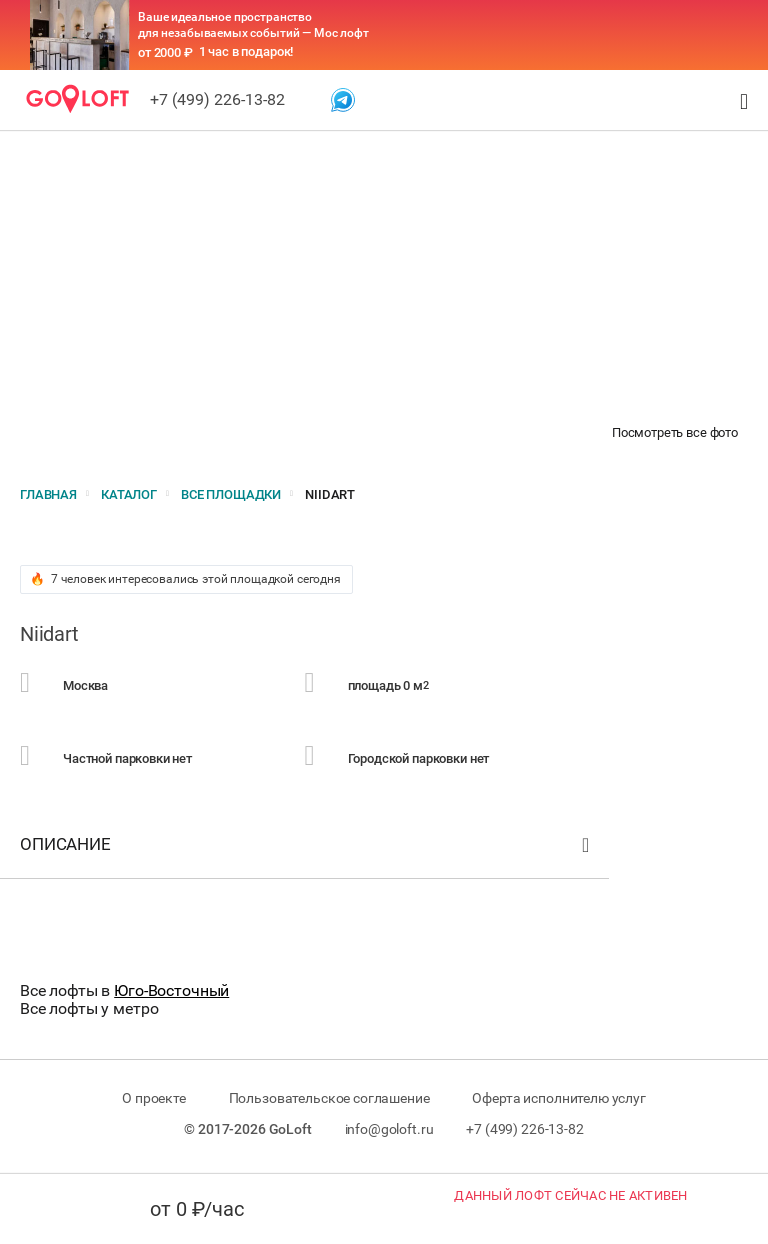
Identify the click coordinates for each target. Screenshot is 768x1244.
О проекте (154, 1098)
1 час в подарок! (246, 51)
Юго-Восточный (171, 990)
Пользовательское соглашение (329, 1098)
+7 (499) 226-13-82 (217, 99)
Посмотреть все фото (675, 432)
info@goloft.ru (389, 1129)
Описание (307, 848)
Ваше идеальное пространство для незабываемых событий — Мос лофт (253, 25)
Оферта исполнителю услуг (558, 1098)
